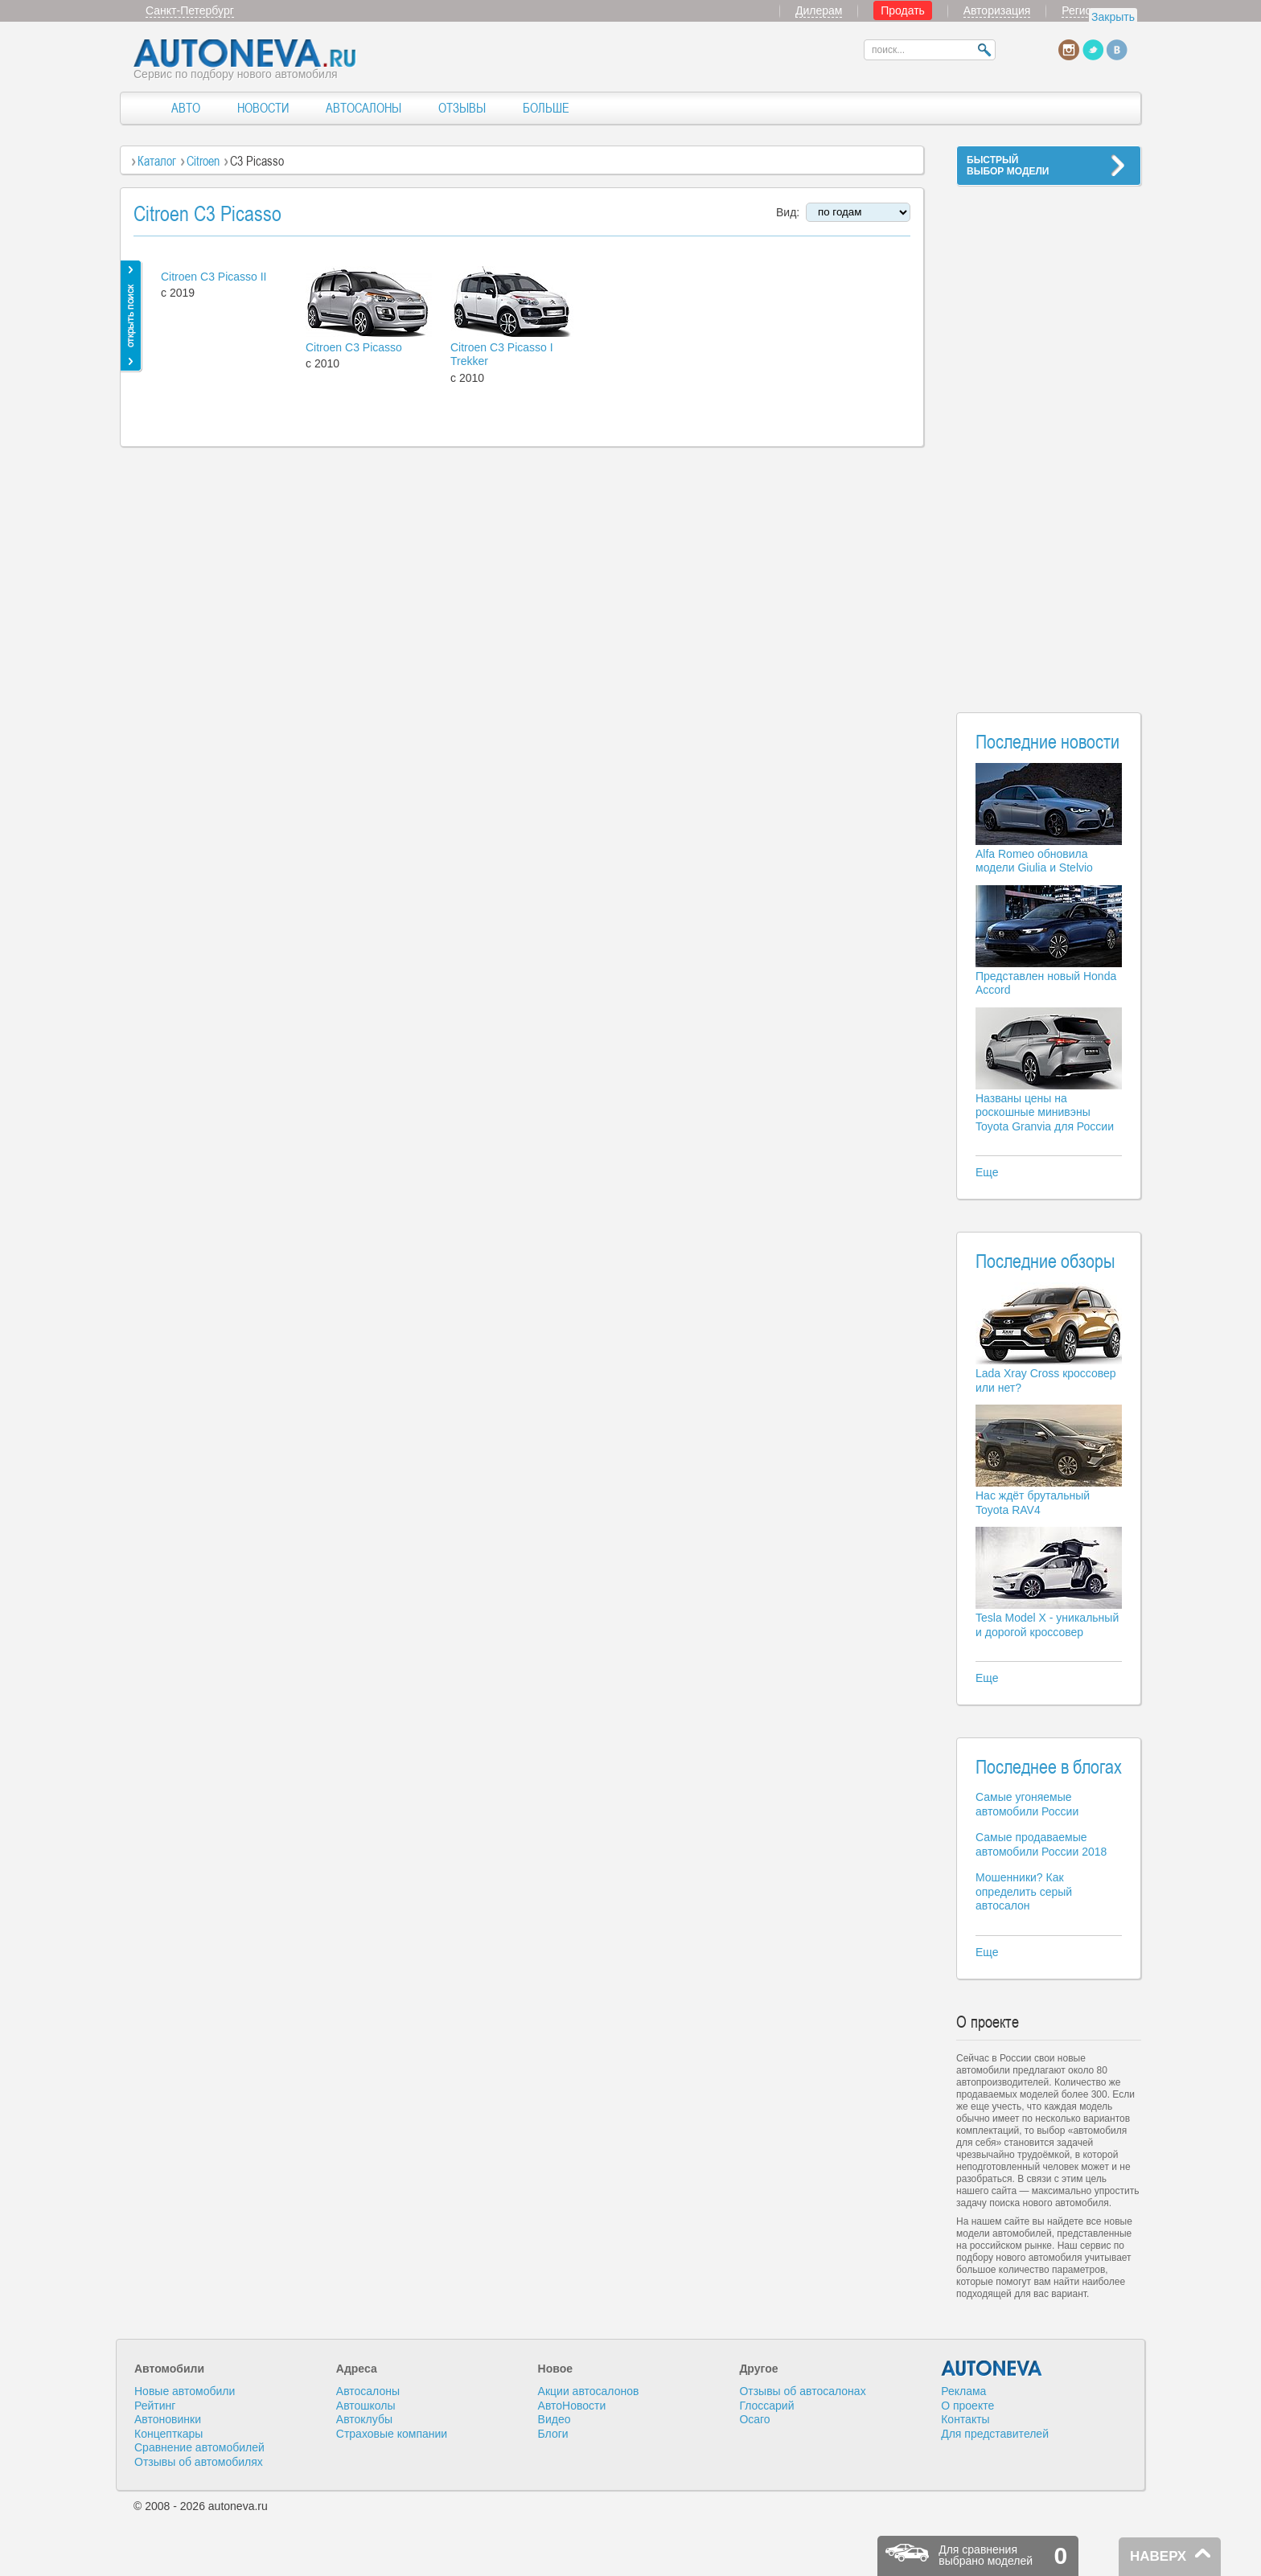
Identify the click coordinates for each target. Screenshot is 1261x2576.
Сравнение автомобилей (199, 2447)
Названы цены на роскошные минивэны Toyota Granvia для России (1045, 1112)
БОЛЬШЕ (546, 108)
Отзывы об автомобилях (198, 2461)
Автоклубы (364, 2419)
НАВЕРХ (1158, 2556)
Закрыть (1113, 16)
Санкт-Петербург (190, 10)
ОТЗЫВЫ (462, 108)
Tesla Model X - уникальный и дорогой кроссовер (1047, 1625)
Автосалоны (368, 2391)
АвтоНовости (572, 2405)
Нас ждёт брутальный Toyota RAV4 (1033, 1502)
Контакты (965, 2419)
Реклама (963, 2391)
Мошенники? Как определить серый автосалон (1024, 1891)
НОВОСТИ (263, 108)
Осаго (754, 2419)
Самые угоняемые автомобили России (1027, 1804)
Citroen (203, 161)
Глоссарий (766, 2405)
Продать (903, 10)
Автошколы (366, 2405)
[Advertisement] (1048, 439)
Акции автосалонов (588, 2391)
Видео (554, 2419)
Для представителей (995, 2433)
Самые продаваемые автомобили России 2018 (1041, 1844)
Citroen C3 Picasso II (214, 276)
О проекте (967, 2405)
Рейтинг (154, 2405)
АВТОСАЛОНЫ (363, 108)
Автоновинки (167, 2419)
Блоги (553, 2433)
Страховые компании (391, 2433)
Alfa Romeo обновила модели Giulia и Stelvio (1034, 861)
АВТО (185, 108)
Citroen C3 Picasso (354, 347)
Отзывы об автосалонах (802, 2391)
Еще (987, 1172)
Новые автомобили (184, 2391)
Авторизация (997, 10)
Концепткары (168, 2433)
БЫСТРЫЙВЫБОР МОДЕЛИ (1008, 165)
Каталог (157, 161)
